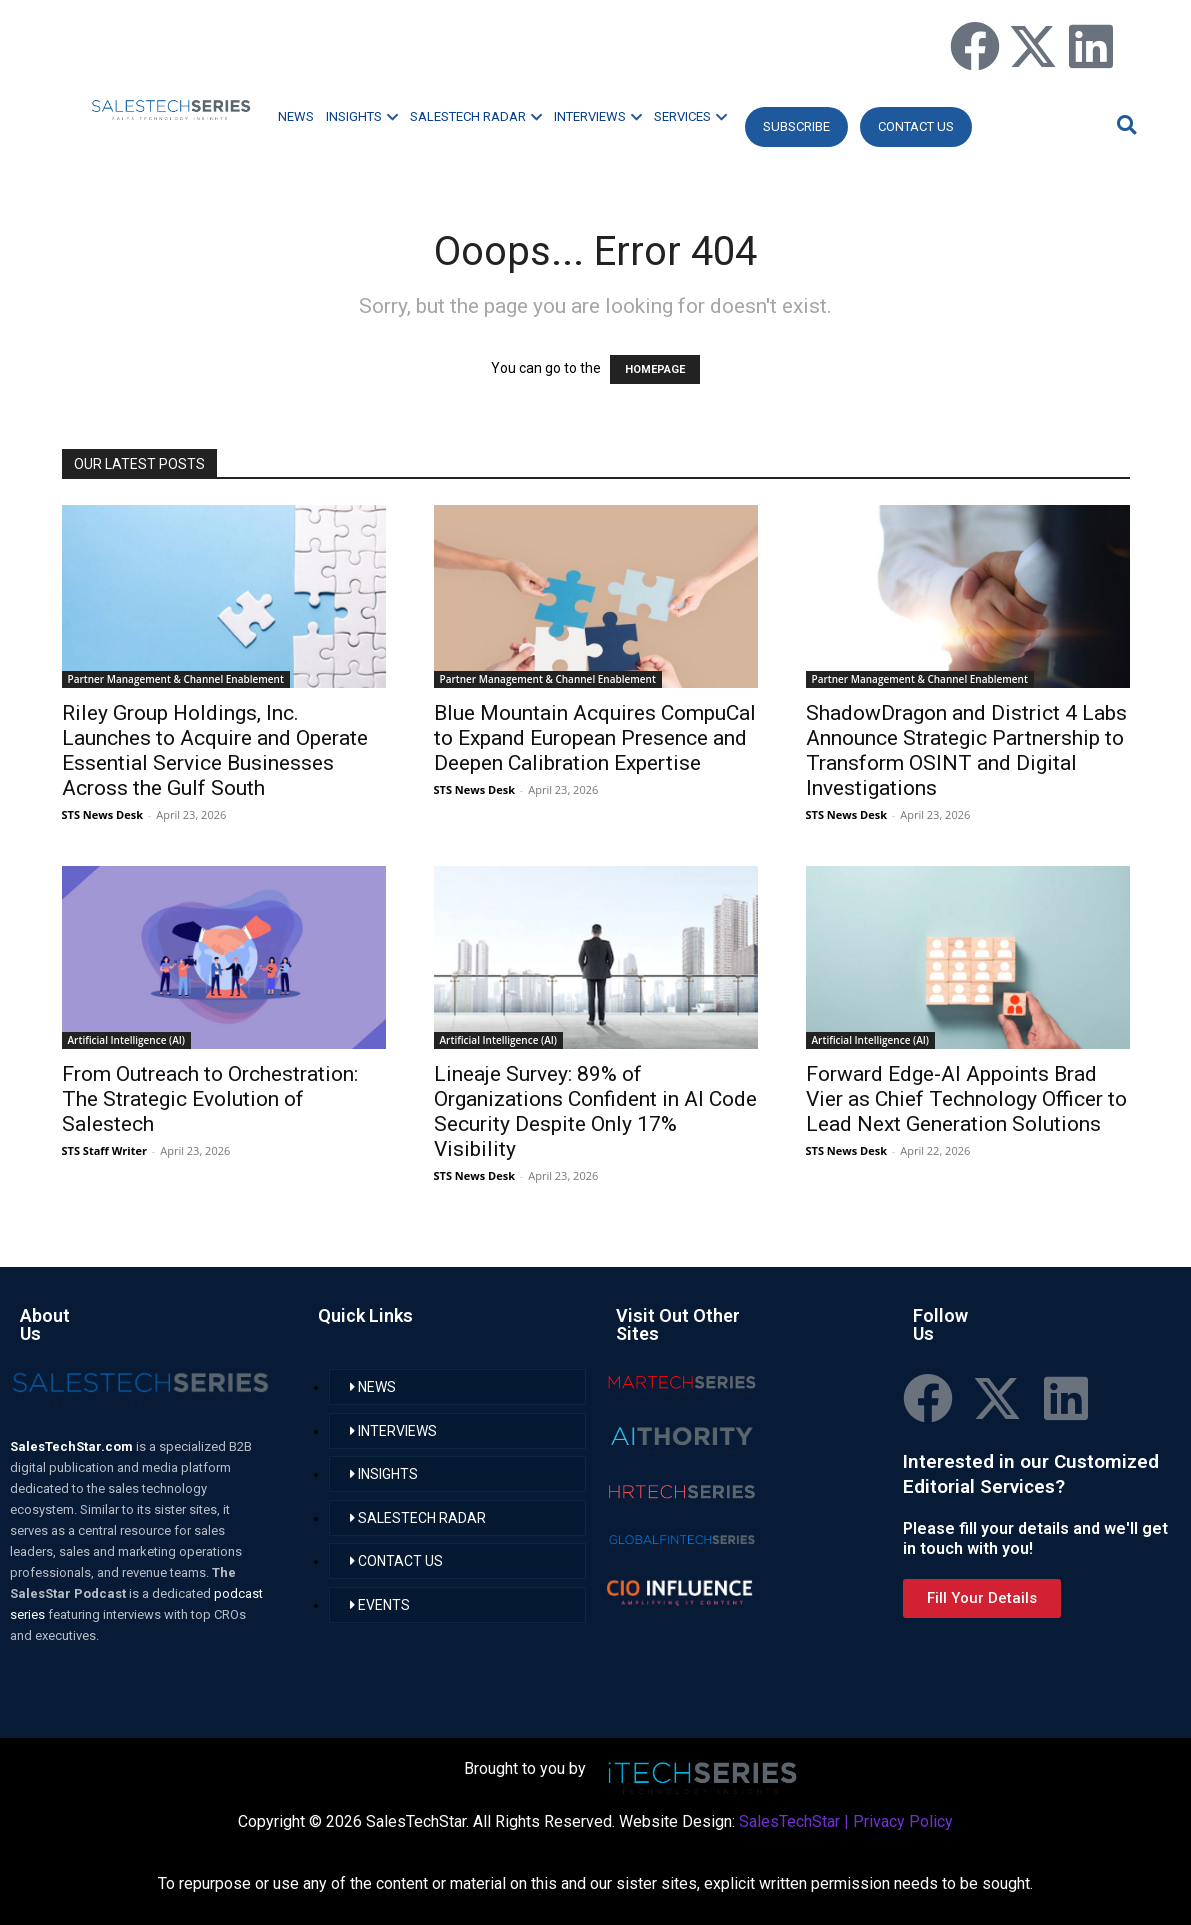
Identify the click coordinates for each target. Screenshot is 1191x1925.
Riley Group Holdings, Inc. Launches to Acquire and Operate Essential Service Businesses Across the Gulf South (215, 750)
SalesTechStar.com (73, 1446)
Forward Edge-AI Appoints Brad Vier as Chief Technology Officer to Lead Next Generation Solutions (966, 1099)
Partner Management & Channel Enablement (176, 679)
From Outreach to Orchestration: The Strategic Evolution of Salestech (210, 1099)
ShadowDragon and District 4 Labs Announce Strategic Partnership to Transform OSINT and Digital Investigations (966, 750)
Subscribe (796, 126)
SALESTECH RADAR (476, 116)
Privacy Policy (903, 1821)
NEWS (296, 116)
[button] (1124, 124)
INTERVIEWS (598, 116)
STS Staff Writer (104, 1150)
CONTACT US (916, 126)
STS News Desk (102, 814)
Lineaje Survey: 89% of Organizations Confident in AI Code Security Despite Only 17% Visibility (595, 1111)
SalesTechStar (789, 1821)
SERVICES (690, 116)
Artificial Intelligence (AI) (127, 1040)
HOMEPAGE (655, 369)
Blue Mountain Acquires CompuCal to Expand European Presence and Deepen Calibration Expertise (595, 738)
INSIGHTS (362, 116)
